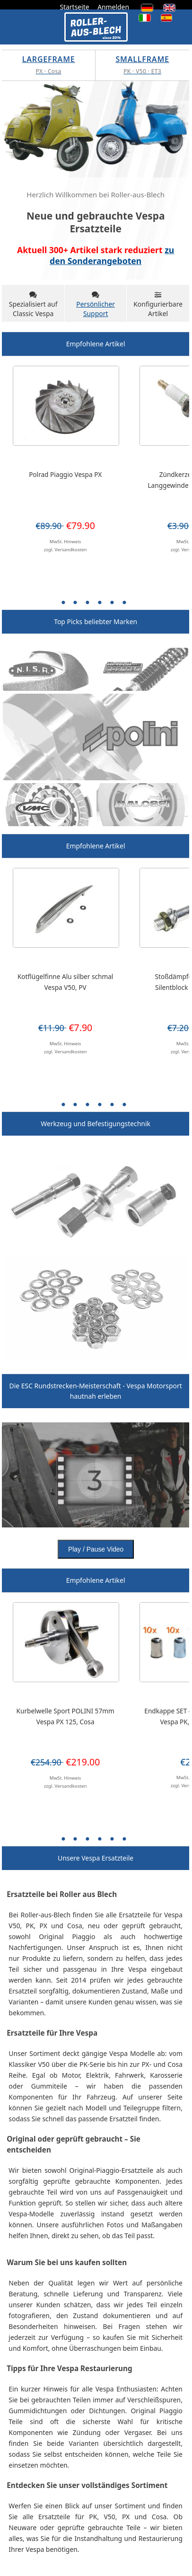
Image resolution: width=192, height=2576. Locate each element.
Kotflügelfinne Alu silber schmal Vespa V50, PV (65, 982)
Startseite (74, 6)
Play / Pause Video (96, 1549)
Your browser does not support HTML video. (95, 1475)
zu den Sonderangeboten (112, 255)
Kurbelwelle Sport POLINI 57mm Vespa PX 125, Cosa (65, 1716)
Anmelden (113, 6)
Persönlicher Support (95, 309)
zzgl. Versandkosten (65, 550)
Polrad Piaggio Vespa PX (65, 474)
